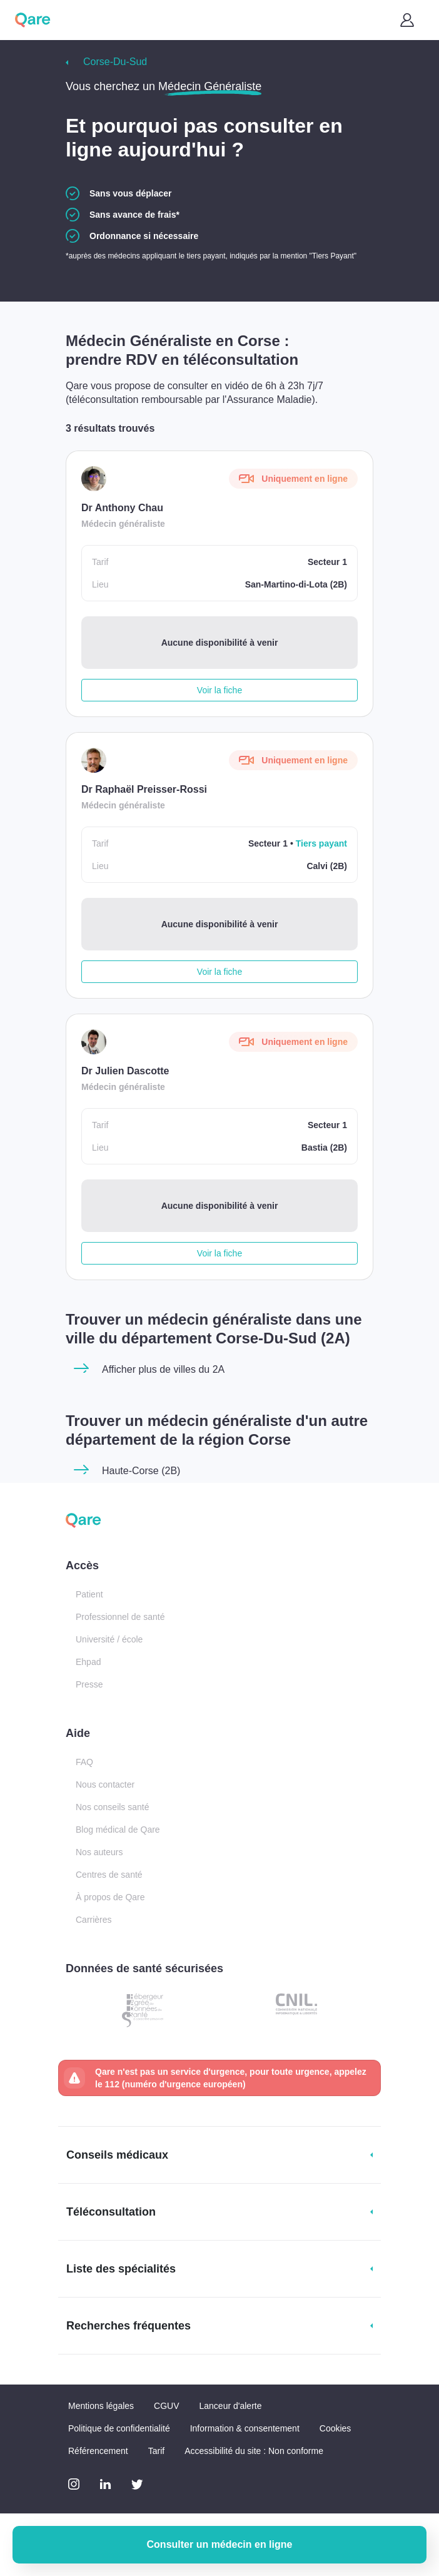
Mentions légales (101, 2406)
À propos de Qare (110, 1897)
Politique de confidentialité (119, 2428)
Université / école (109, 1639)
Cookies (335, 2428)
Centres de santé (109, 1875)
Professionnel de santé (120, 1617)
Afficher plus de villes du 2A (163, 1369)
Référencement (98, 2451)
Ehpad (88, 1662)
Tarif (156, 2451)
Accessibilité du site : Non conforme (253, 2451)
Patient (89, 1594)
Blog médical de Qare (118, 1830)
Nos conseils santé (112, 1807)
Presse (89, 1684)
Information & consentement (245, 2428)
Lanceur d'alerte (230, 2406)
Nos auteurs (99, 1852)
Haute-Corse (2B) (141, 1470)
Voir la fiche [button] (219, 690)
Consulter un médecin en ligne (220, 2544)
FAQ (84, 1762)
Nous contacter (105, 1784)
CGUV (166, 2406)
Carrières (94, 1920)
